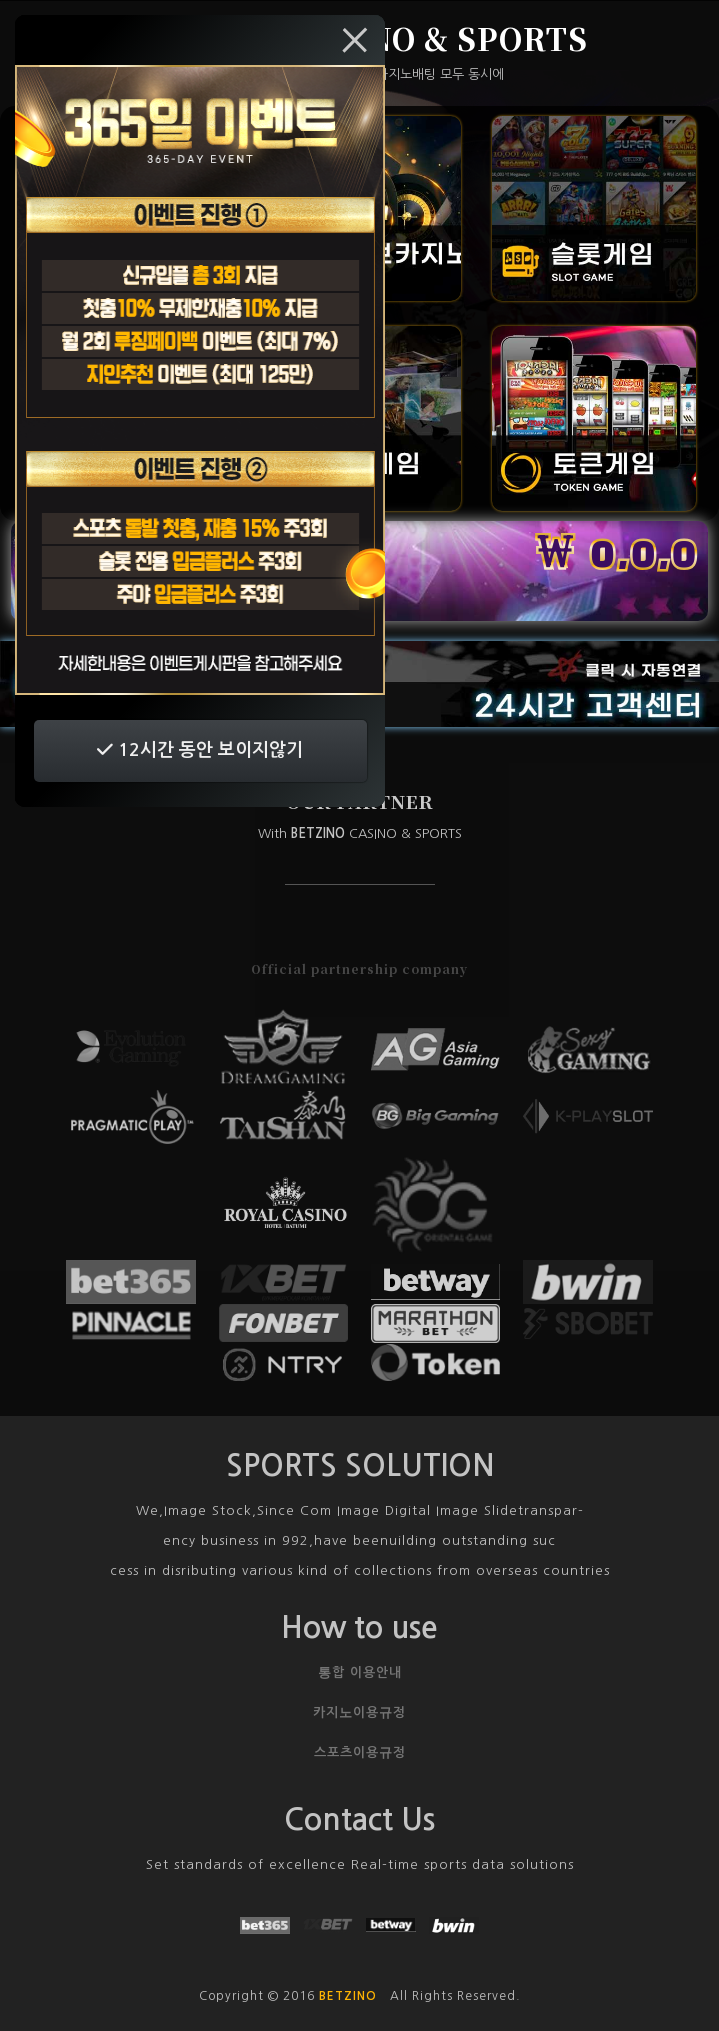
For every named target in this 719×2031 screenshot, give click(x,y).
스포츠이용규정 (360, 1752)
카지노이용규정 (359, 1712)
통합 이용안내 (360, 1672)
